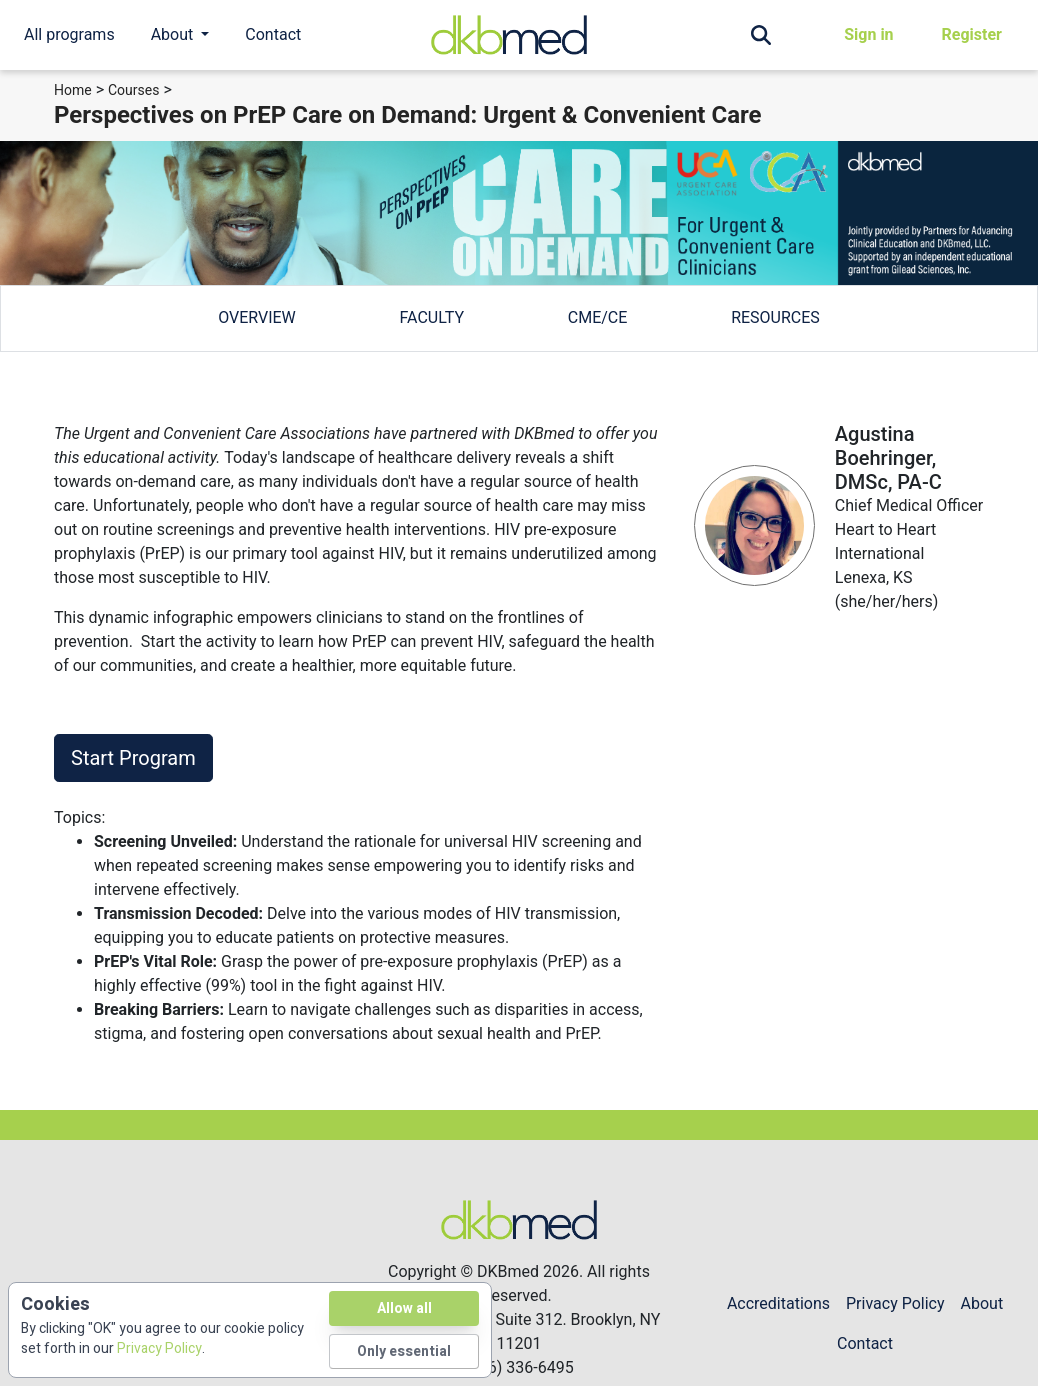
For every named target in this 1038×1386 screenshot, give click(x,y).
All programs (69, 34)
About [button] (174, 34)
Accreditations (778, 1303)
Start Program (133, 758)
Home (73, 90)
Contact (273, 34)
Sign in (868, 34)
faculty (432, 317)
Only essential (404, 1351)
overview (257, 317)
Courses (133, 90)
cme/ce (598, 317)
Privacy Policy (895, 1303)
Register (972, 34)
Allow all (404, 1308)
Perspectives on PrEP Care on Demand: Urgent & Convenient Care (408, 115)
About (982, 1303)
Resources (775, 317)
